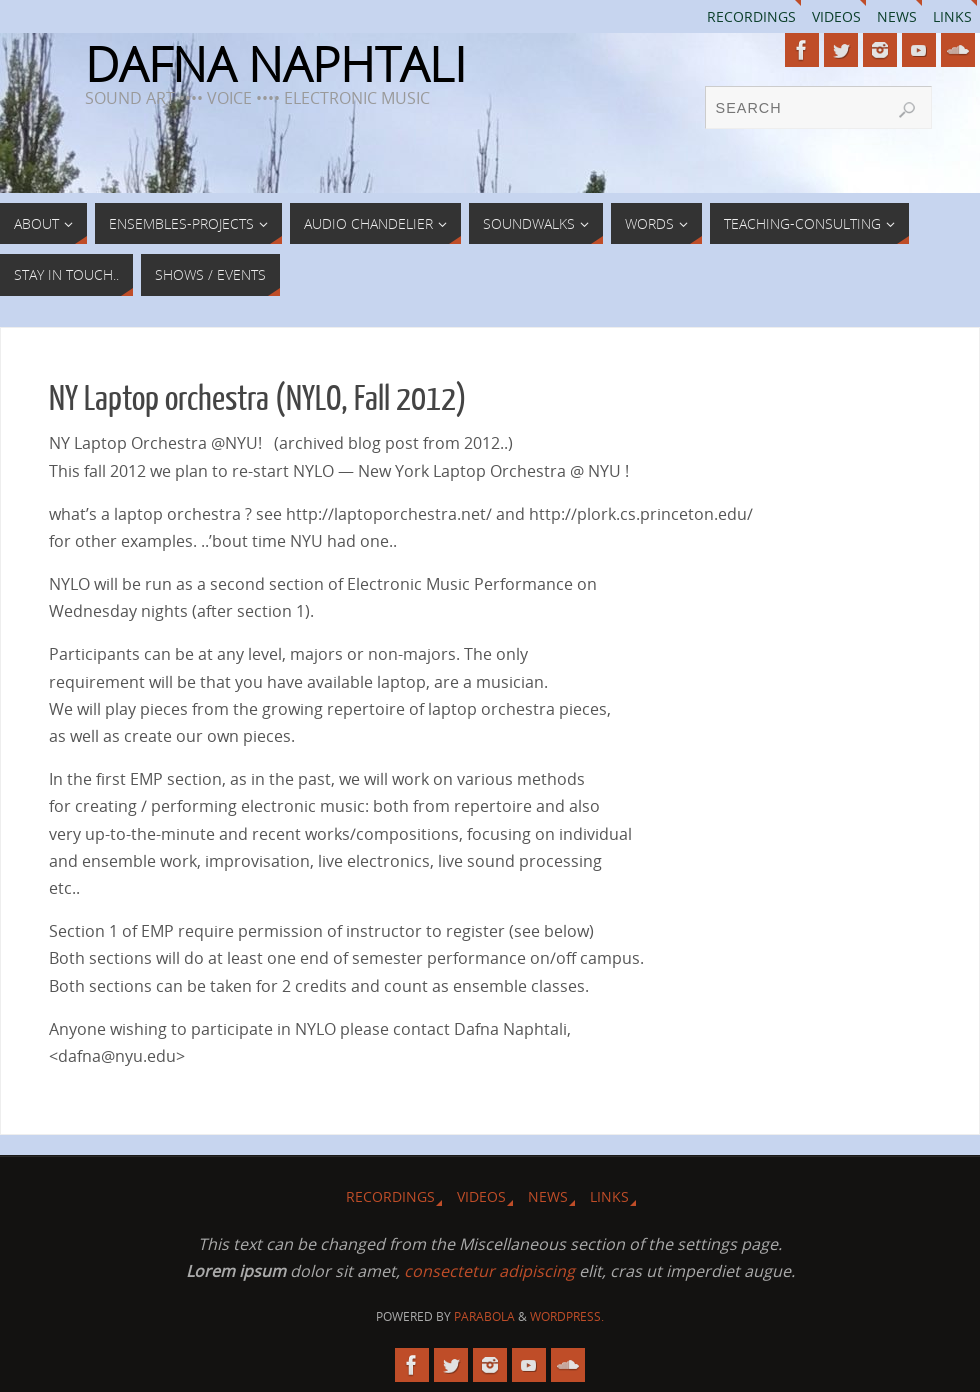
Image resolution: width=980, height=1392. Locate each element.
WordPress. (567, 1316)
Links (952, 16)
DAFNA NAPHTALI (275, 64)
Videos (836, 16)
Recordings (751, 16)
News (897, 16)
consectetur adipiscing (489, 1271)
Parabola (484, 1316)
